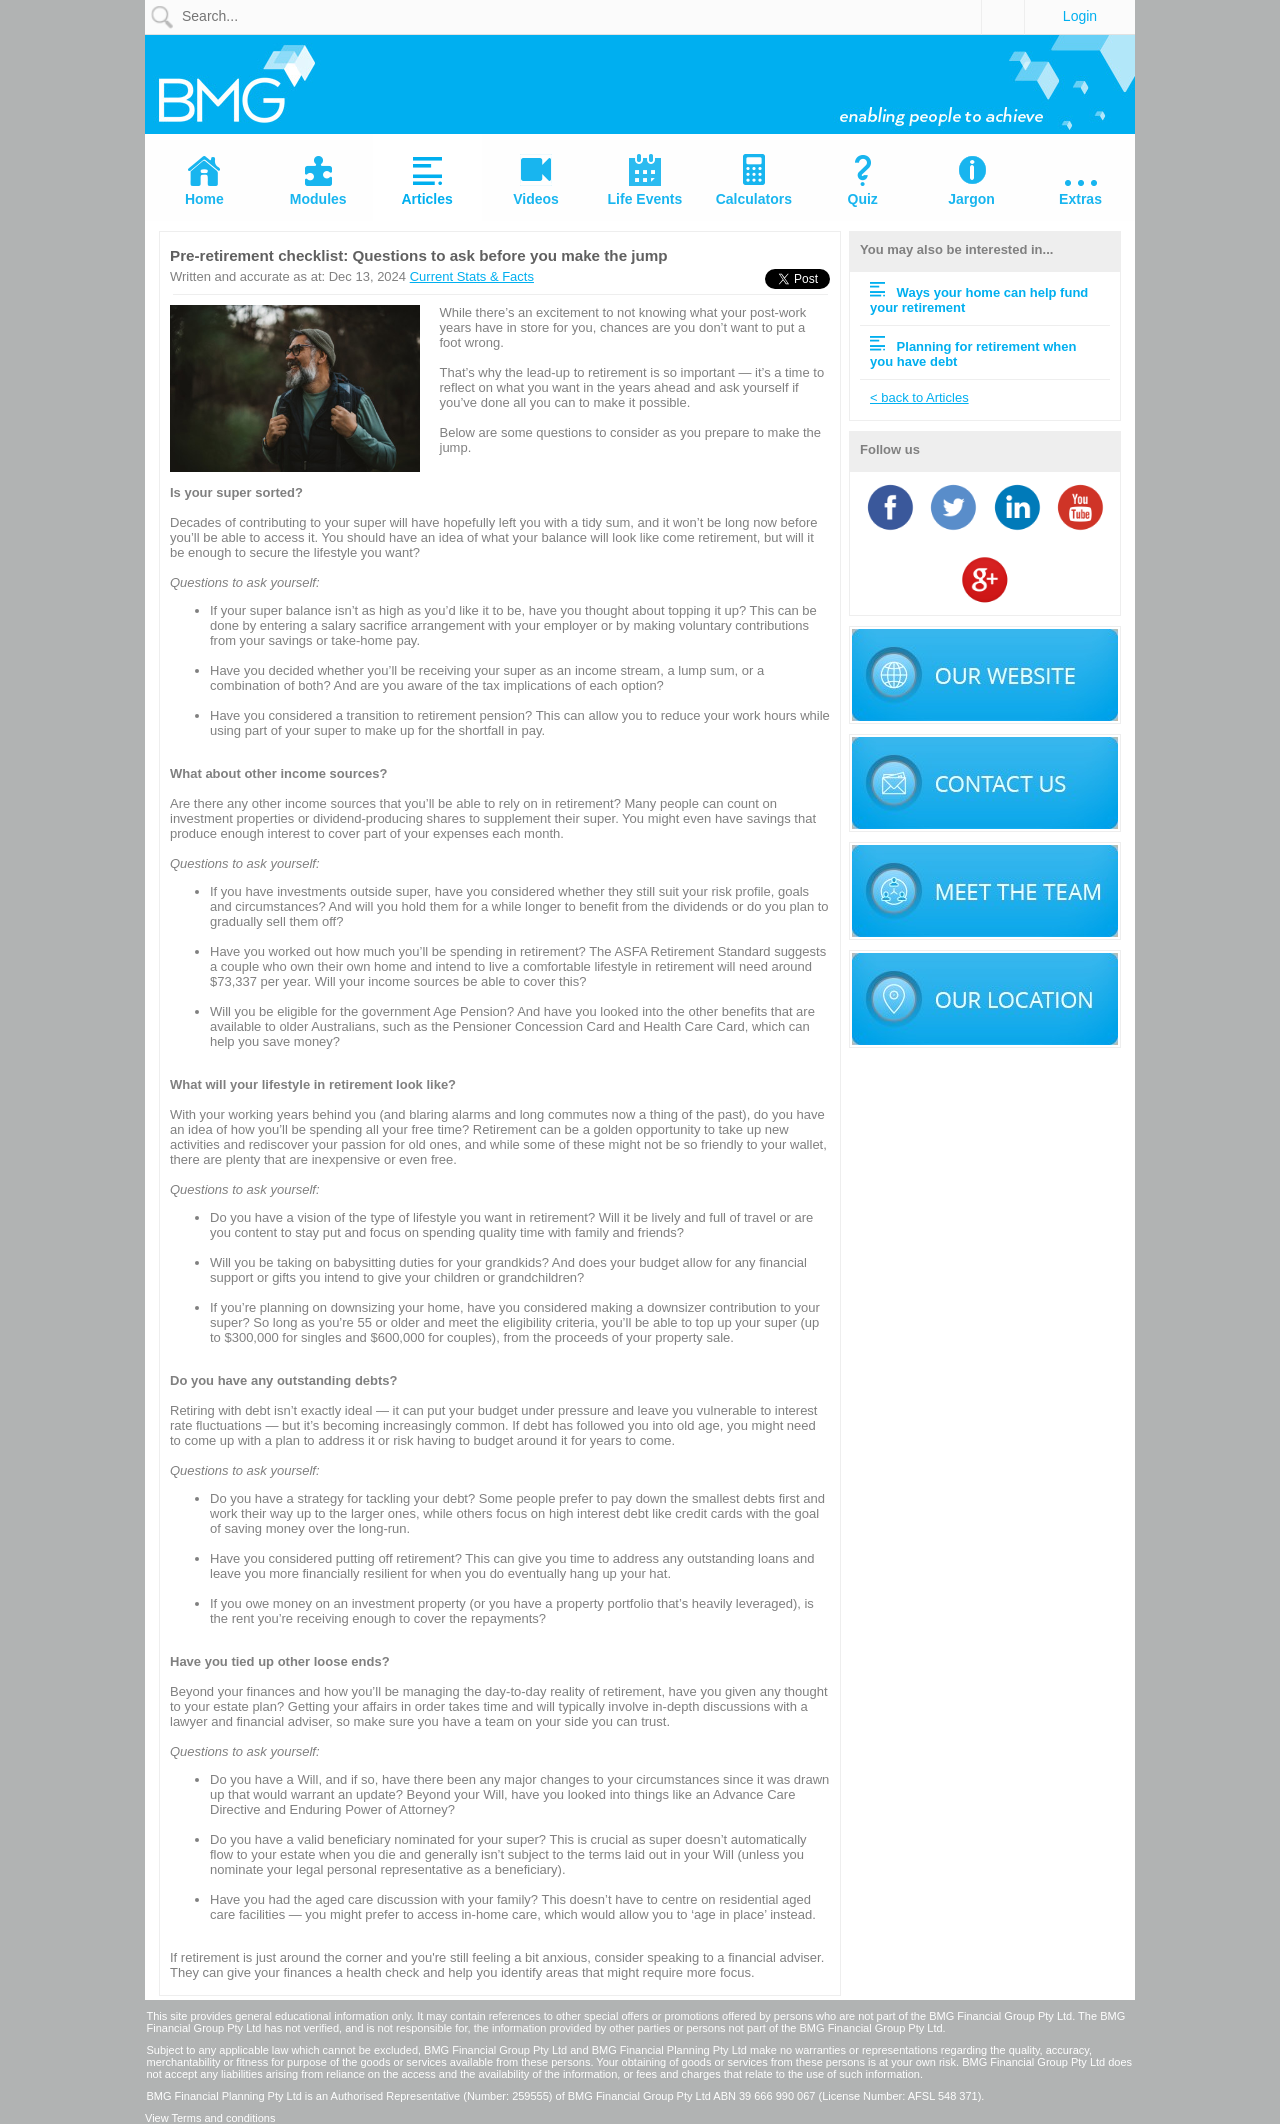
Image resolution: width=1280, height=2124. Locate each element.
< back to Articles (919, 397)
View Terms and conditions (210, 2118)
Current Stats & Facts (472, 276)
